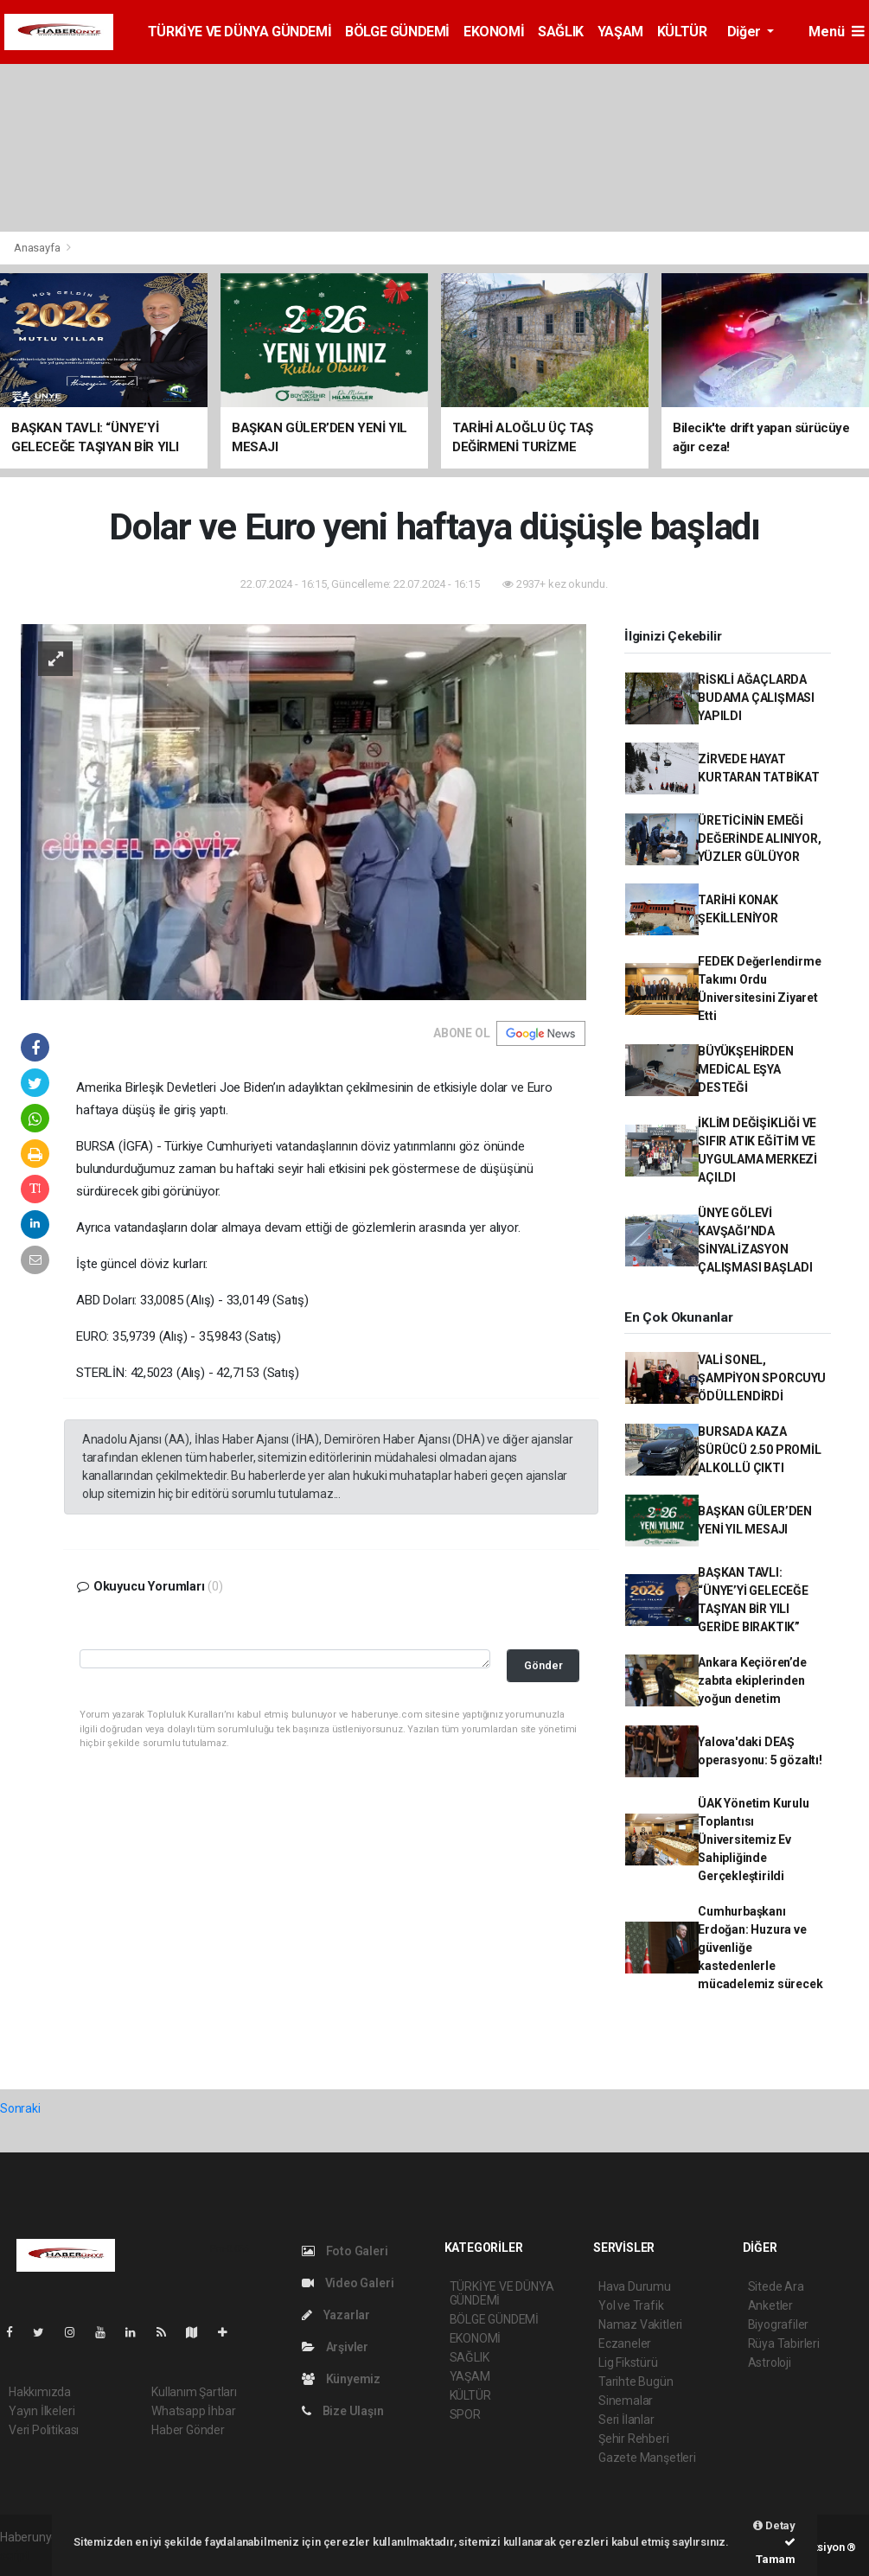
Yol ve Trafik (631, 2305)
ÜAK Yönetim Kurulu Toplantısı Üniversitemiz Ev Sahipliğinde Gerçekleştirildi (753, 1839)
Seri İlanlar (626, 2419)
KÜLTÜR (682, 31)
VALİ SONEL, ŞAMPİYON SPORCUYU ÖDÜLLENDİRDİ (762, 1378)
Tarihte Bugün (636, 2381)
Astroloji (769, 2362)
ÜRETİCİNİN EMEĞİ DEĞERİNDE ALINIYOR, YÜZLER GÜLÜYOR (759, 838)
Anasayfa (38, 247)
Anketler (770, 2305)
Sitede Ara (776, 2286)
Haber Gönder (188, 2430)
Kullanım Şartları (194, 2392)
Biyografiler (778, 2324)
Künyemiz (341, 2379)
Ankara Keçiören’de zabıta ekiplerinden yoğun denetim (752, 1680)
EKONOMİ (493, 31)
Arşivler (335, 2347)
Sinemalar (625, 2400)
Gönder (543, 1665)
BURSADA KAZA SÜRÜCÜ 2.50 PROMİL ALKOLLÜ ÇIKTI (759, 1450)
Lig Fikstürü (628, 2362)
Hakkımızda (40, 2392)
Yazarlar (336, 2315)
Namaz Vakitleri (640, 2324)
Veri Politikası (44, 2430)
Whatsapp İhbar (193, 2411)
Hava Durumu (634, 2286)
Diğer (745, 31)
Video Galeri (347, 2283)
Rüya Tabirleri (784, 2343)
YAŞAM (620, 31)
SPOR (465, 2414)
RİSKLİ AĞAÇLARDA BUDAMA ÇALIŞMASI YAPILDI (756, 698)
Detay (774, 2525)
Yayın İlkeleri (41, 2411)
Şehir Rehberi (633, 2438)
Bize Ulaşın (343, 2411)
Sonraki (20, 2108)
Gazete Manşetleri (647, 2457)
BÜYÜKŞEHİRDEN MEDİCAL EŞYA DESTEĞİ (746, 1069)
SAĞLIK (561, 31)
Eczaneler (624, 2343)
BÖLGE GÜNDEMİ (397, 31)
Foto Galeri (345, 2251)
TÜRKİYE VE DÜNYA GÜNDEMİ (239, 31)
